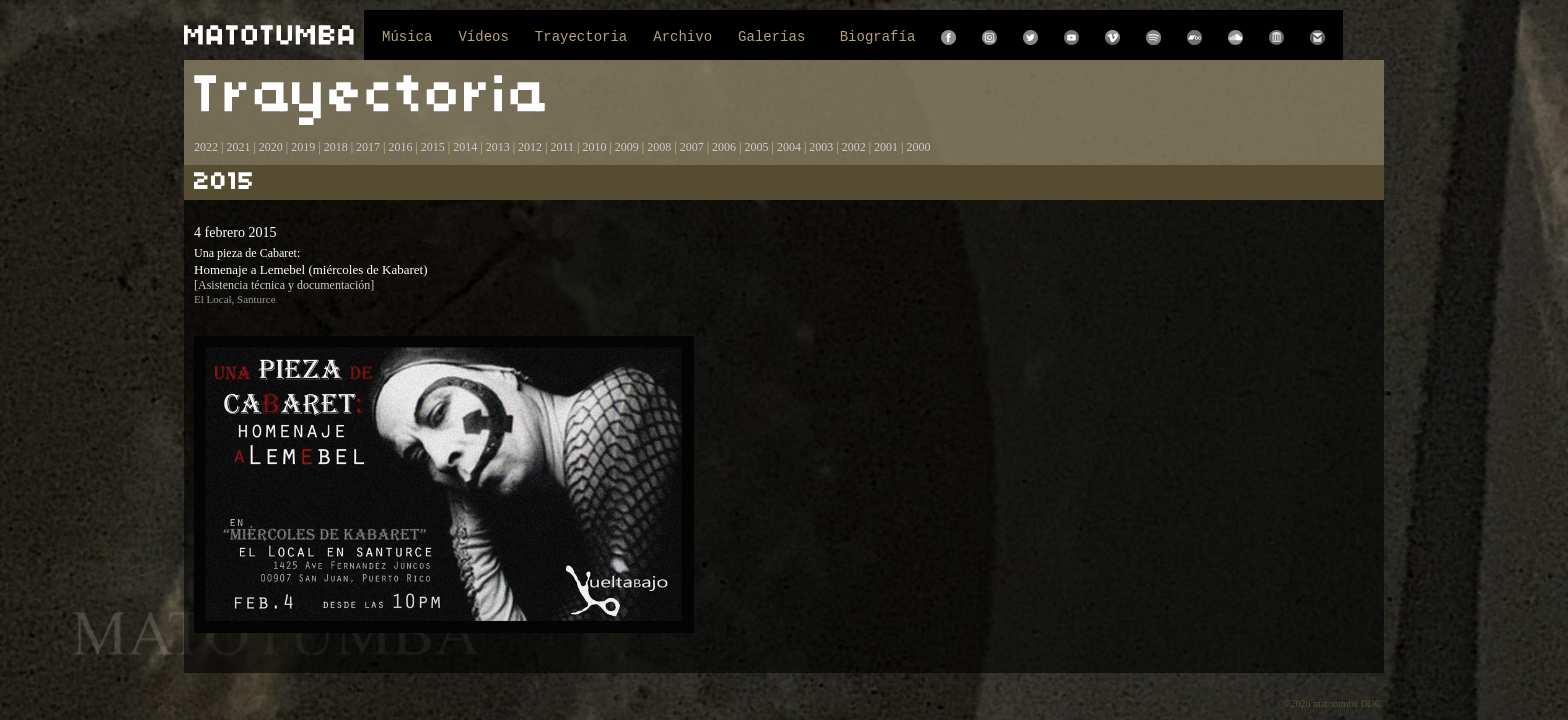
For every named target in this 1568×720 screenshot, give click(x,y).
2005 (756, 147)
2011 (562, 147)
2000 (919, 147)
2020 (271, 147)
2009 (627, 147)
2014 (465, 147)
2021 (238, 147)
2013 (498, 147)
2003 (821, 147)
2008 (659, 147)
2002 (854, 147)
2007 (692, 147)
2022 (206, 147)
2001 (886, 147)
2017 (366, 147)
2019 (303, 147)
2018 (336, 147)
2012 (530, 147)
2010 (594, 147)
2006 (724, 147)
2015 (433, 147)
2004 (789, 147)
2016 (400, 147)
